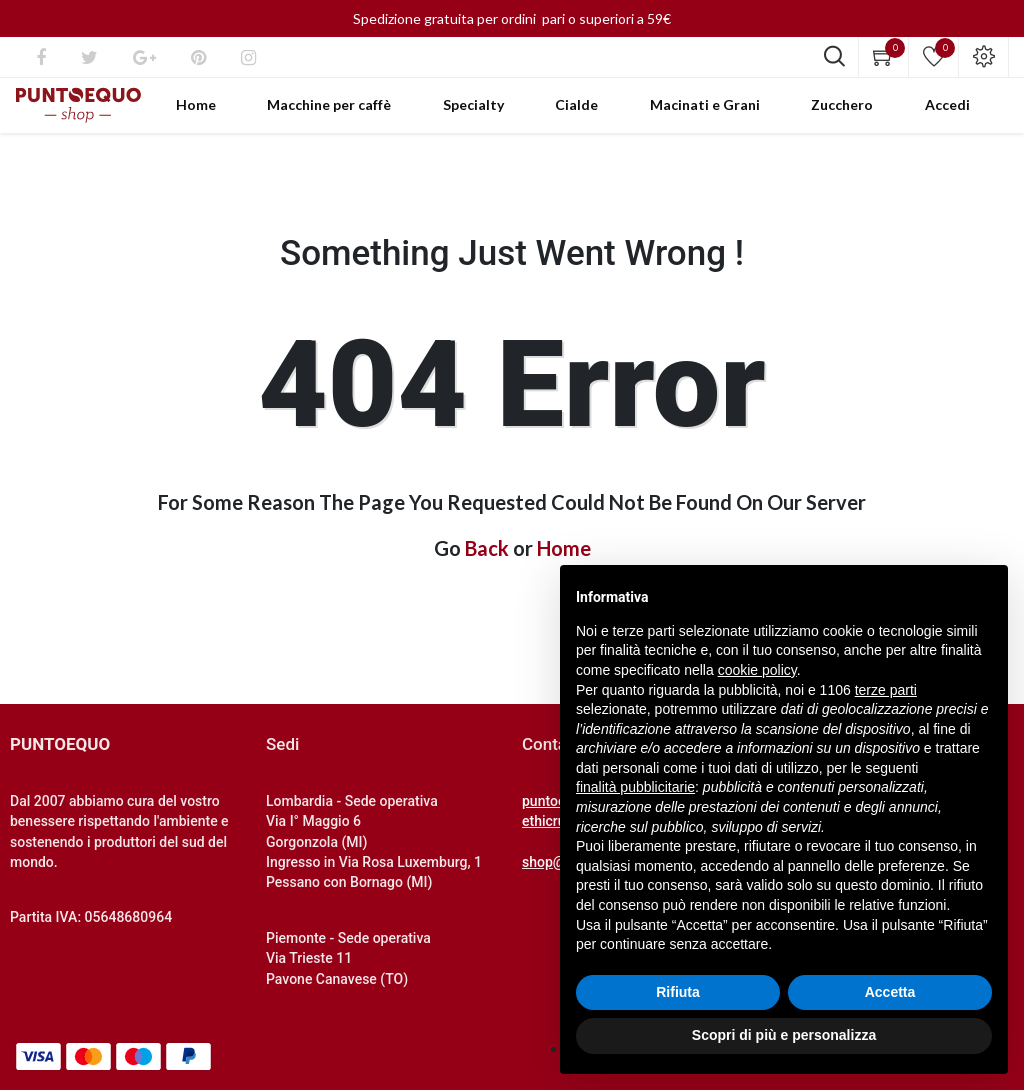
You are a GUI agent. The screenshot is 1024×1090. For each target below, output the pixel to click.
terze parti (886, 690)
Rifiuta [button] (678, 992)
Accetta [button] (890, 992)
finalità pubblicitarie (635, 787)
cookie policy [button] (757, 670)
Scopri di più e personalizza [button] (784, 1035)
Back (487, 573)
